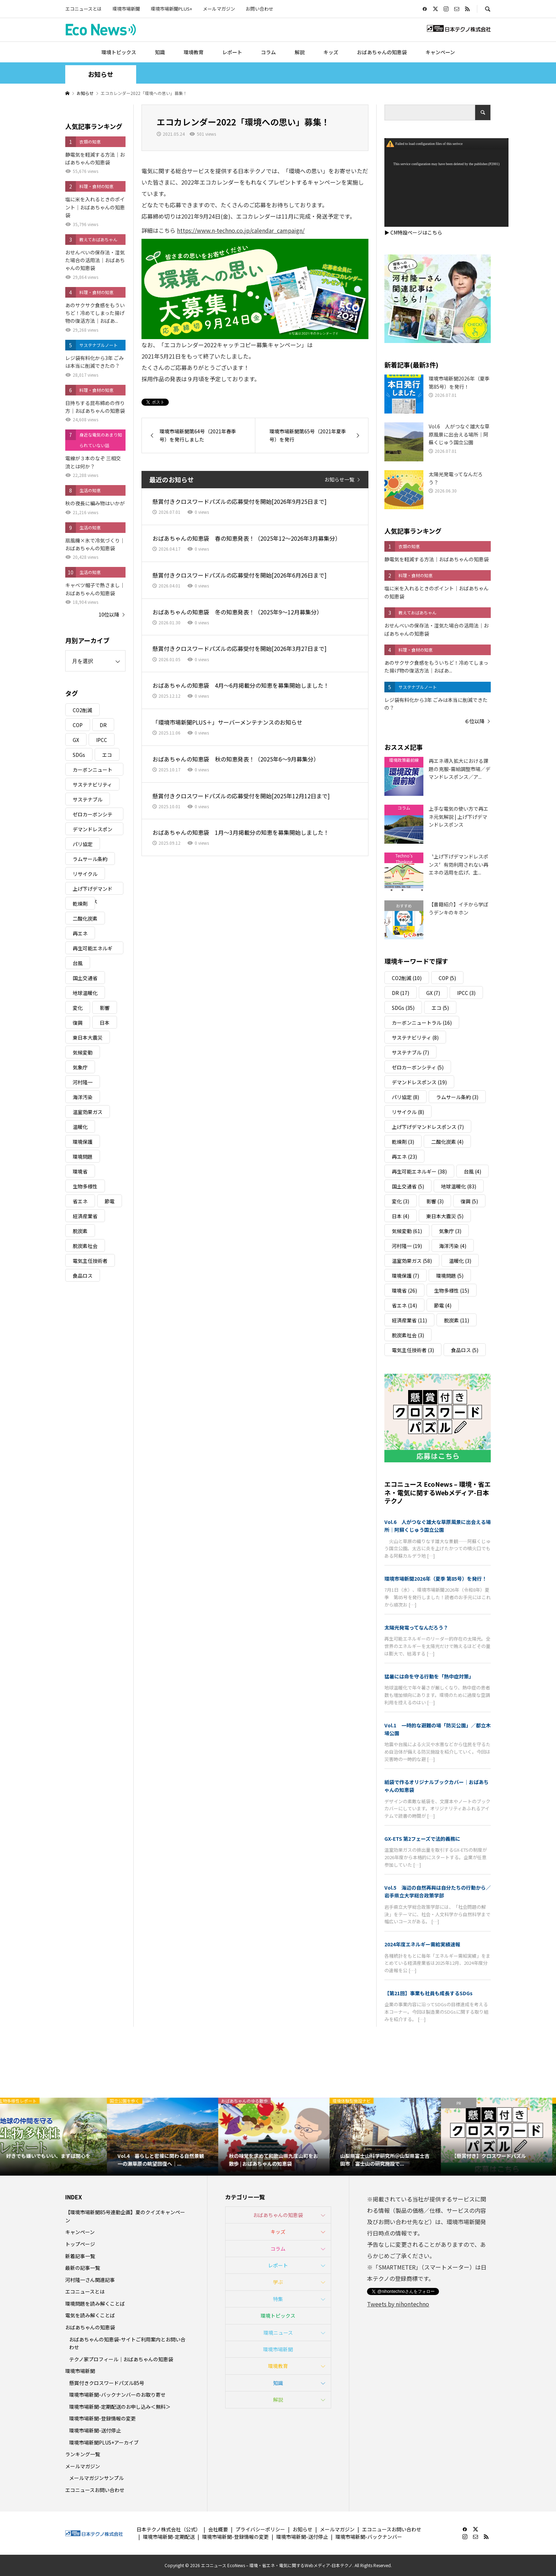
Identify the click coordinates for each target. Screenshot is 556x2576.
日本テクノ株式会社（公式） (169, 2529)
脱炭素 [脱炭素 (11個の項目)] (80, 1230)
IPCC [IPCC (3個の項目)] (101, 739)
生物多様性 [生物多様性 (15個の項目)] (85, 1186)
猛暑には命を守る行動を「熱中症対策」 (429, 1676)
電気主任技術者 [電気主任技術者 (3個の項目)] (90, 1260)
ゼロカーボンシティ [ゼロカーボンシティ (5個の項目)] (92, 815)
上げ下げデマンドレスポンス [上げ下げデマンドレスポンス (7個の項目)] (92, 890)
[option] (55, 2137)
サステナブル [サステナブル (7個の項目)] (87, 799)
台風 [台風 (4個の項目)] (78, 963)
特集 (278, 2298)
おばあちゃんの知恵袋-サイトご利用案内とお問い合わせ (127, 2343)
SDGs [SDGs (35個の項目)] (79, 754)
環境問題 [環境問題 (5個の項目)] (83, 1156)
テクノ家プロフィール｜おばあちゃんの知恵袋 (121, 2359)
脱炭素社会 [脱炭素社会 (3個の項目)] (85, 1245)
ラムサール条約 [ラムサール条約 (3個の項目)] (90, 858)
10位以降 (109, 614)
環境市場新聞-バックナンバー (368, 2536)
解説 (300, 52)
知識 (160, 52)
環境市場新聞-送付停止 (95, 2430)
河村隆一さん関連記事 (90, 2279)
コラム (268, 52)
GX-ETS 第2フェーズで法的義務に (422, 1838)
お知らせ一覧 (339, 479)
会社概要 (218, 2529)
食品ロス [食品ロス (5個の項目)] (83, 1275)
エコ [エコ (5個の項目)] (107, 754)
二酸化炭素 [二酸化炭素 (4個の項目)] (85, 918)
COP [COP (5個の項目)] (78, 725)
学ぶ (278, 2281)
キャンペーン (440, 52)
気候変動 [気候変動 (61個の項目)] (83, 1052)
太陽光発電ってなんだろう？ (416, 1627)
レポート (232, 52)
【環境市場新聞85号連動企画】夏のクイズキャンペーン (125, 2216)
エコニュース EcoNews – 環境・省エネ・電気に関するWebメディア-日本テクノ (437, 1492)
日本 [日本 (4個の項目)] (105, 1022)
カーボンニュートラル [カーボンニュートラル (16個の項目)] (92, 771)
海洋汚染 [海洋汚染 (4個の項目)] (83, 1097)
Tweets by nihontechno (398, 2304)
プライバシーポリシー (260, 2529)
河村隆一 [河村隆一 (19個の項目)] (83, 1082)
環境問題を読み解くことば (95, 2303)
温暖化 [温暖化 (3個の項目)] (80, 1126)
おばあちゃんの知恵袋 (382, 52)
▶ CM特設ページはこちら (413, 232)
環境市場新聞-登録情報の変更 (102, 2418)
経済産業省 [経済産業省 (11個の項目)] (85, 1216)
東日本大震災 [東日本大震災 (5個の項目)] (87, 1037)
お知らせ (302, 2529)
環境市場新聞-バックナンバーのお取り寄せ (117, 2394)
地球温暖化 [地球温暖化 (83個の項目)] (85, 992)
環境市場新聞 (126, 8)
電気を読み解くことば (90, 2315)
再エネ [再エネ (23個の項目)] (80, 933)
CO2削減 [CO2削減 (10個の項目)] (82, 710)
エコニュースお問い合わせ (94, 2489)
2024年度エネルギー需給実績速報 (422, 1944)
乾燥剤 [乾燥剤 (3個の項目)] (80, 903)
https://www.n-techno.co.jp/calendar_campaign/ (241, 230)
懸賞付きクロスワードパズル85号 (106, 2382)
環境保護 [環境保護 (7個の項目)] (83, 1141)
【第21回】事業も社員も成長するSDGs (428, 1993)
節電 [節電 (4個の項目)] (110, 1201)
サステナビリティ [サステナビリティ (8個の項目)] (92, 784)
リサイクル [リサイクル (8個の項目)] (85, 873)
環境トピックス (118, 52)
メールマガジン (219, 8)
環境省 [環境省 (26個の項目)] (80, 1171)
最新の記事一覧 (82, 2267)
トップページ (80, 2244)
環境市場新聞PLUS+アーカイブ (104, 2442)
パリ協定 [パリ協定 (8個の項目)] (83, 844)
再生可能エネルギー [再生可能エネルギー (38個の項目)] (92, 949)
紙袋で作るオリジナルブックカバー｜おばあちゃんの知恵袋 (436, 1785)
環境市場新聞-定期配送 (169, 2536)
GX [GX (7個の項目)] (76, 739)
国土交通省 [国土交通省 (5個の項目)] (85, 978)
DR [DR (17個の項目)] (103, 725)
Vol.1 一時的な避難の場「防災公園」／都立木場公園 (437, 1729)
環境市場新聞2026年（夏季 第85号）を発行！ (435, 1578)
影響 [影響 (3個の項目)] (105, 1007)
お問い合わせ (259, 8)
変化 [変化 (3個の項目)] (78, 1007)
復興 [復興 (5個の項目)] (78, 1022)
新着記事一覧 (80, 2256)
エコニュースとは (83, 8)
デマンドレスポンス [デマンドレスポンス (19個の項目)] (92, 830)
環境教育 (194, 52)
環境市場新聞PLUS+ (171, 8)
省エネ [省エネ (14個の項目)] (80, 1201)
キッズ (330, 52)
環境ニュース (278, 2332)
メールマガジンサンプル (96, 2477)
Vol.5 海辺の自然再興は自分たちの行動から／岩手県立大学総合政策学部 (437, 1891)
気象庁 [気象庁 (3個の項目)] (80, 1067)
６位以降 (474, 721)
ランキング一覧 (82, 2454)
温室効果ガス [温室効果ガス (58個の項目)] (87, 1111)
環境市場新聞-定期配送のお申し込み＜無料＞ (120, 2406)
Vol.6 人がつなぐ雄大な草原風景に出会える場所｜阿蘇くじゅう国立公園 (437, 1525)
